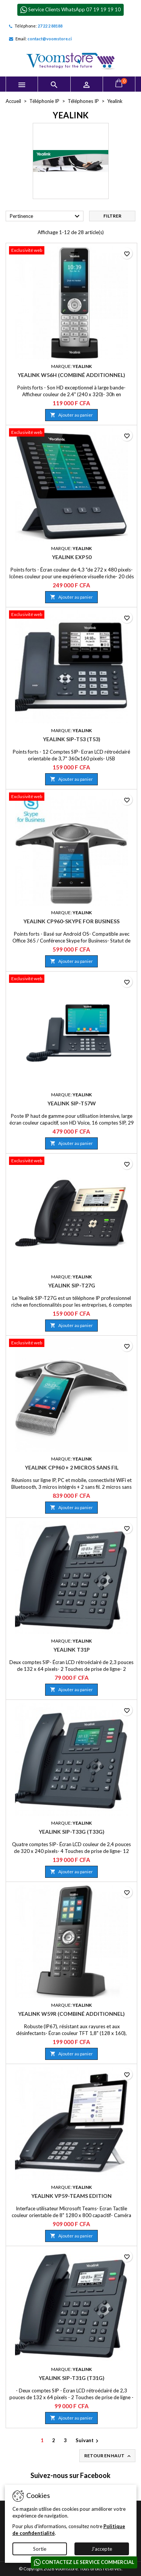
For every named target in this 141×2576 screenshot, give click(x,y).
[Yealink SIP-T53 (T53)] (71, 615)
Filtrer (112, 216)
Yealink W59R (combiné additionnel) (71, 2014)
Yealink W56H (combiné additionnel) (71, 375)
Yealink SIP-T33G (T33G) (72, 1831)
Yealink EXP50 (71, 557)
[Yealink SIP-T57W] (71, 979)
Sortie (39, 2549)
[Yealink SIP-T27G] (71, 1161)
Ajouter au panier (71, 415)
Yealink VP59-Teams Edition (71, 2196)
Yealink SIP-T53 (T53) (71, 739)
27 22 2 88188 (50, 25)
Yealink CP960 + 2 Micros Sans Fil (71, 1467)
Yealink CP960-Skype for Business (71, 921)
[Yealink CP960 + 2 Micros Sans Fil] (71, 1344)
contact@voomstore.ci (49, 38)
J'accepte (101, 2549)
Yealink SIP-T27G (71, 1285)
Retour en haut (108, 2456)
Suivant (88, 2440)
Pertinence (46, 216)
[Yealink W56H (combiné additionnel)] (71, 251)
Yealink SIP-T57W (71, 1103)
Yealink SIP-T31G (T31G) (72, 2378)
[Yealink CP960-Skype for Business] (71, 797)
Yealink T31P (71, 1649)
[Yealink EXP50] (71, 433)
